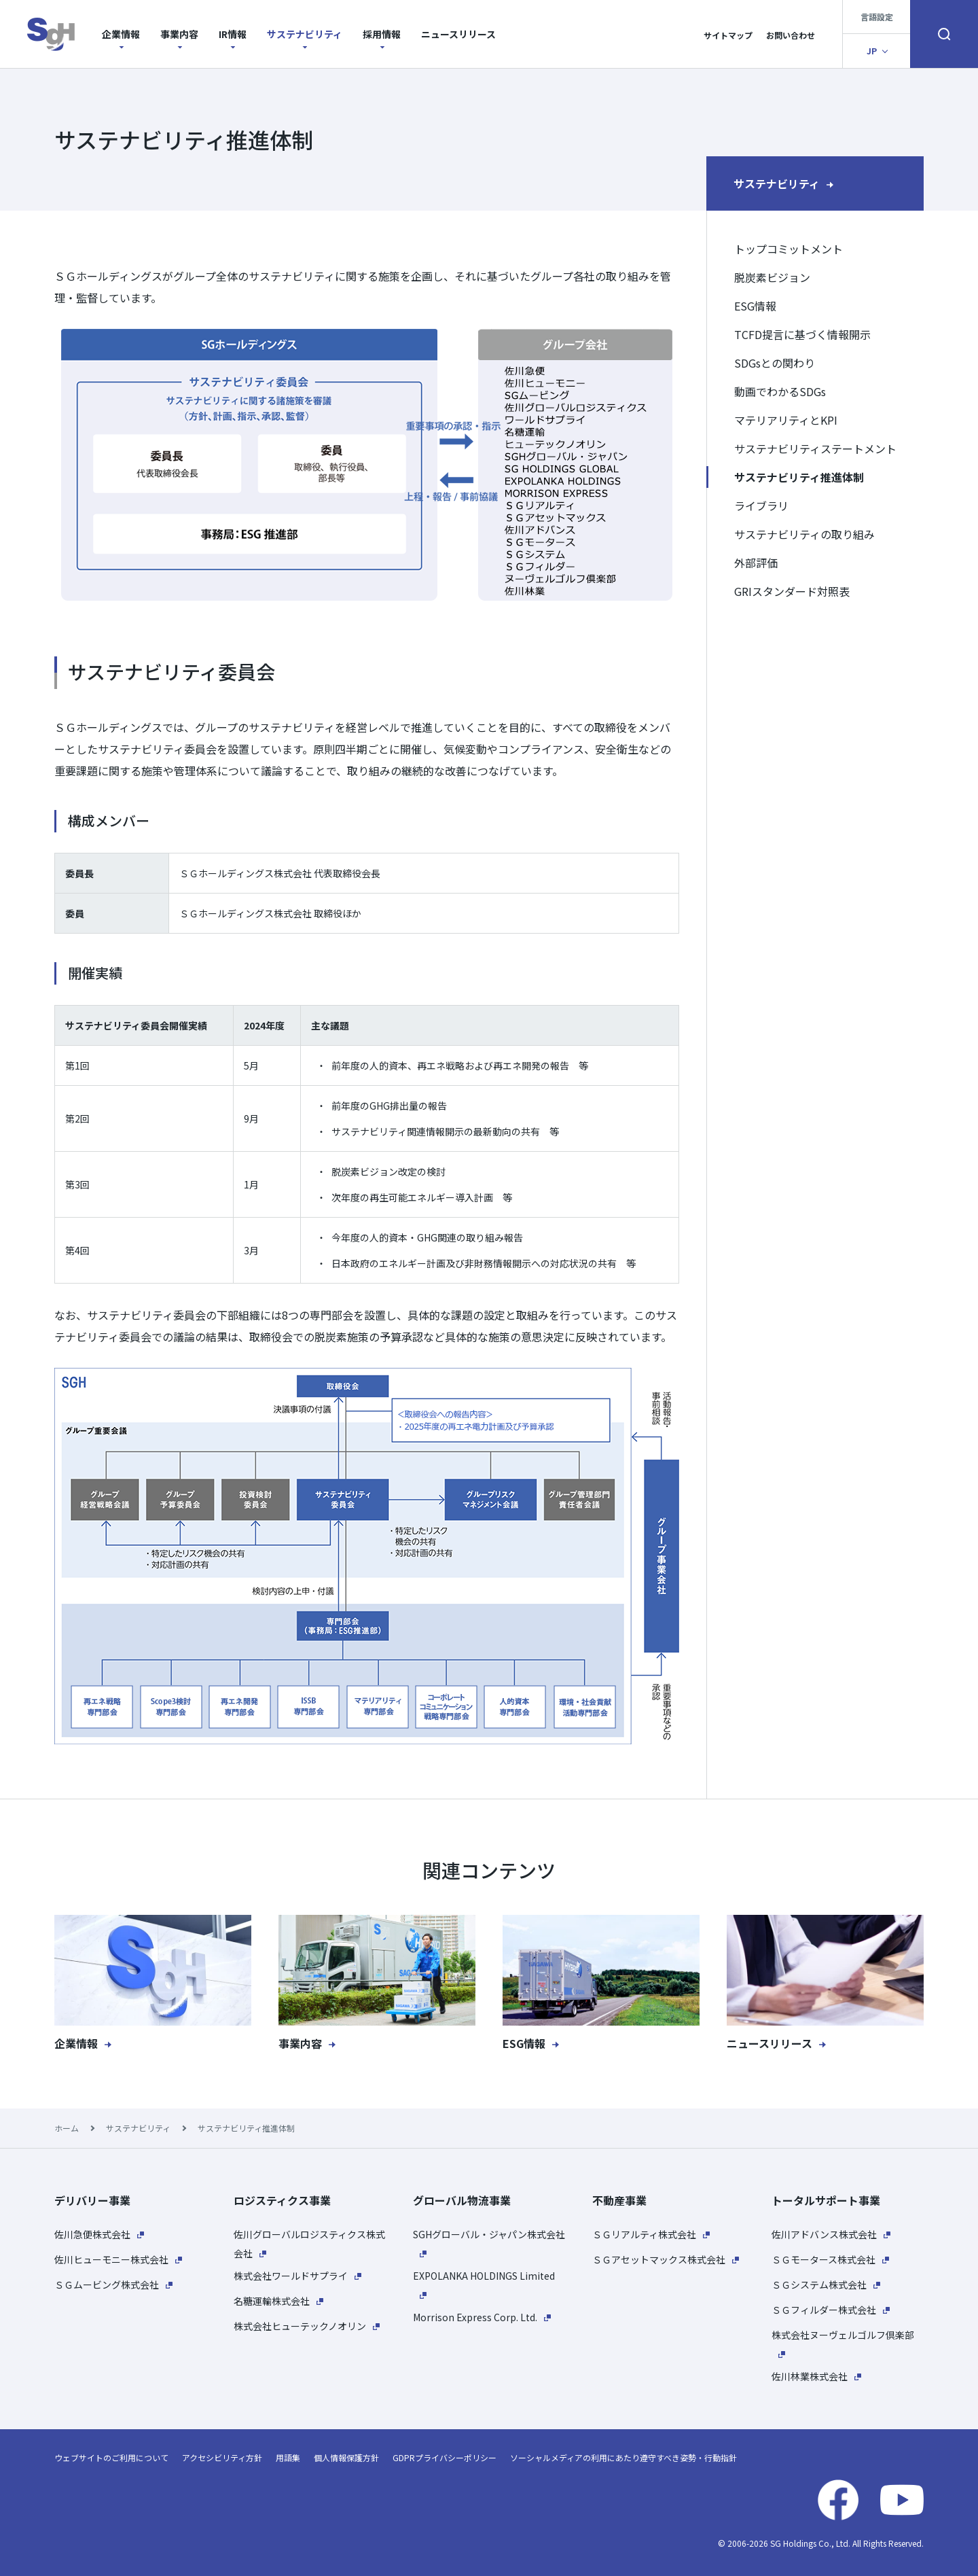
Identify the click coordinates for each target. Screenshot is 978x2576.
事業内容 (179, 34)
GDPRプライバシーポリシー (444, 2457)
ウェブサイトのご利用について (111, 2457)
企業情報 (121, 34)
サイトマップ (728, 35)
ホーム (66, 2128)
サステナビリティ (304, 34)
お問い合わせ (790, 35)
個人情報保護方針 (346, 2457)
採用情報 (382, 34)
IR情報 (233, 34)
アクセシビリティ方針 (222, 2457)
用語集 (288, 2457)
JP (872, 50)
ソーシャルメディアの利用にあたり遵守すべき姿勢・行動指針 (623, 2457)
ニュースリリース (458, 34)
